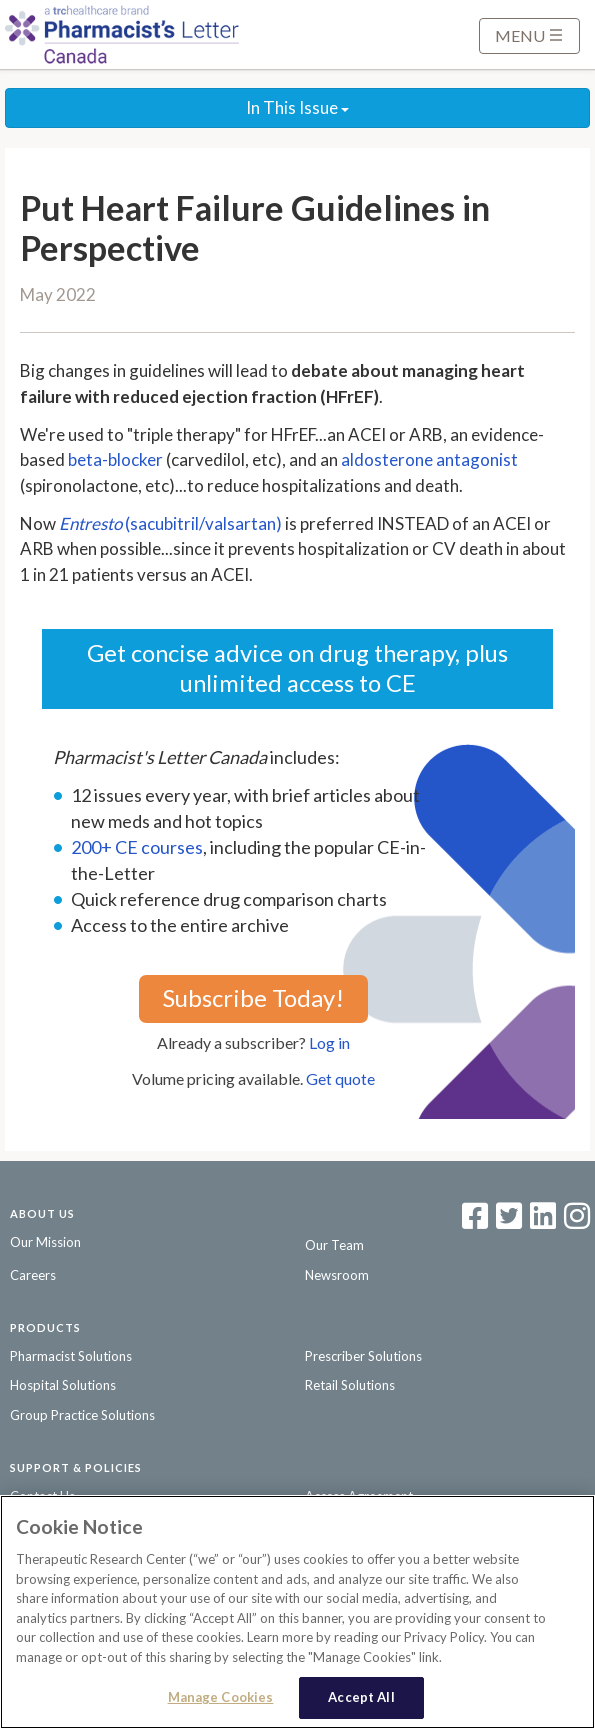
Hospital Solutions (63, 1385)
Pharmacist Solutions (71, 1356)
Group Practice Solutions (82, 1415)
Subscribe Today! (253, 997)
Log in (329, 1042)
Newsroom (337, 1275)
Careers (33, 1275)
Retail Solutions (350, 1385)
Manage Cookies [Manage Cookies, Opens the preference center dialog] (221, 1697)
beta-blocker (115, 459)
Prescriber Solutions (363, 1356)
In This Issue (297, 107)
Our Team (334, 1245)
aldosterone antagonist (429, 459)
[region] (297, 1612)
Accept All (361, 1697)
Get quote (340, 1078)
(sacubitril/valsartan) (170, 523)
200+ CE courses (137, 847)
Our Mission (45, 1242)
